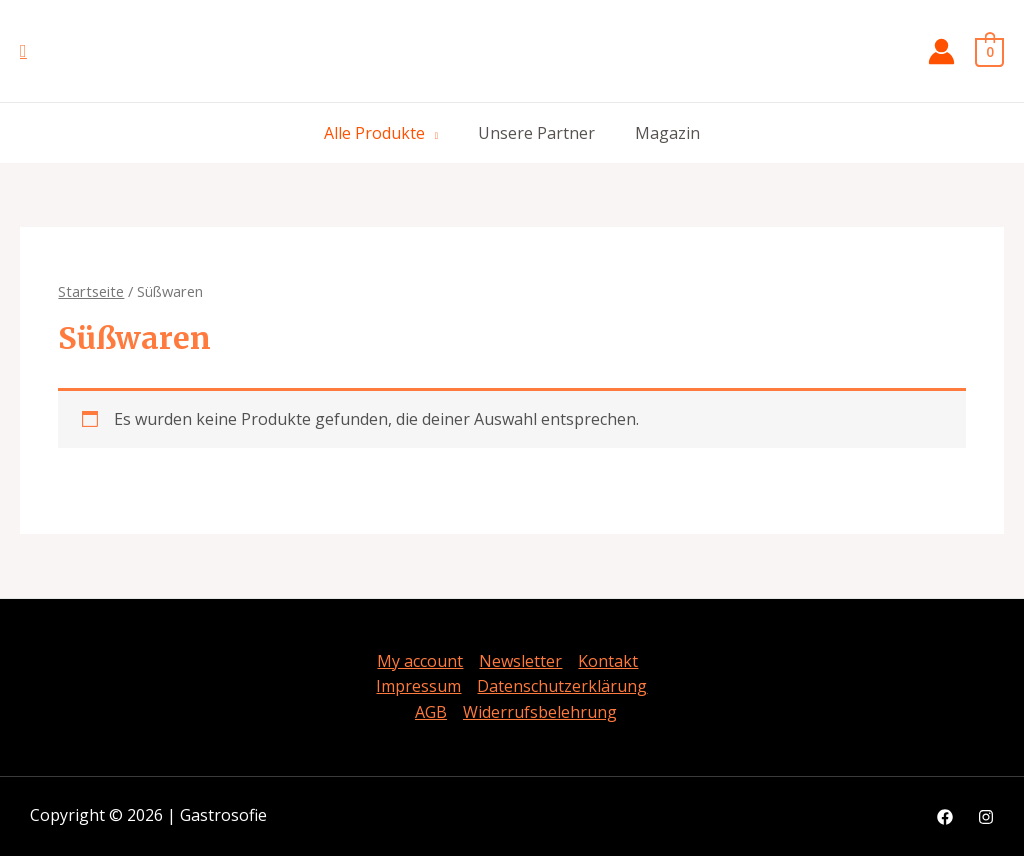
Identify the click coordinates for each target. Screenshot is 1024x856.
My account (420, 661)
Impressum (418, 686)
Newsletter (520, 661)
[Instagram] (986, 817)
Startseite (91, 291)
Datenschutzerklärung (562, 686)
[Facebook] (945, 817)
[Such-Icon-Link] (23, 51)
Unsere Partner (536, 133)
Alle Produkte (374, 133)
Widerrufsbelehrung (540, 712)
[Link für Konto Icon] (941, 51)
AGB (431, 712)
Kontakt (608, 661)
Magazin (667, 133)
